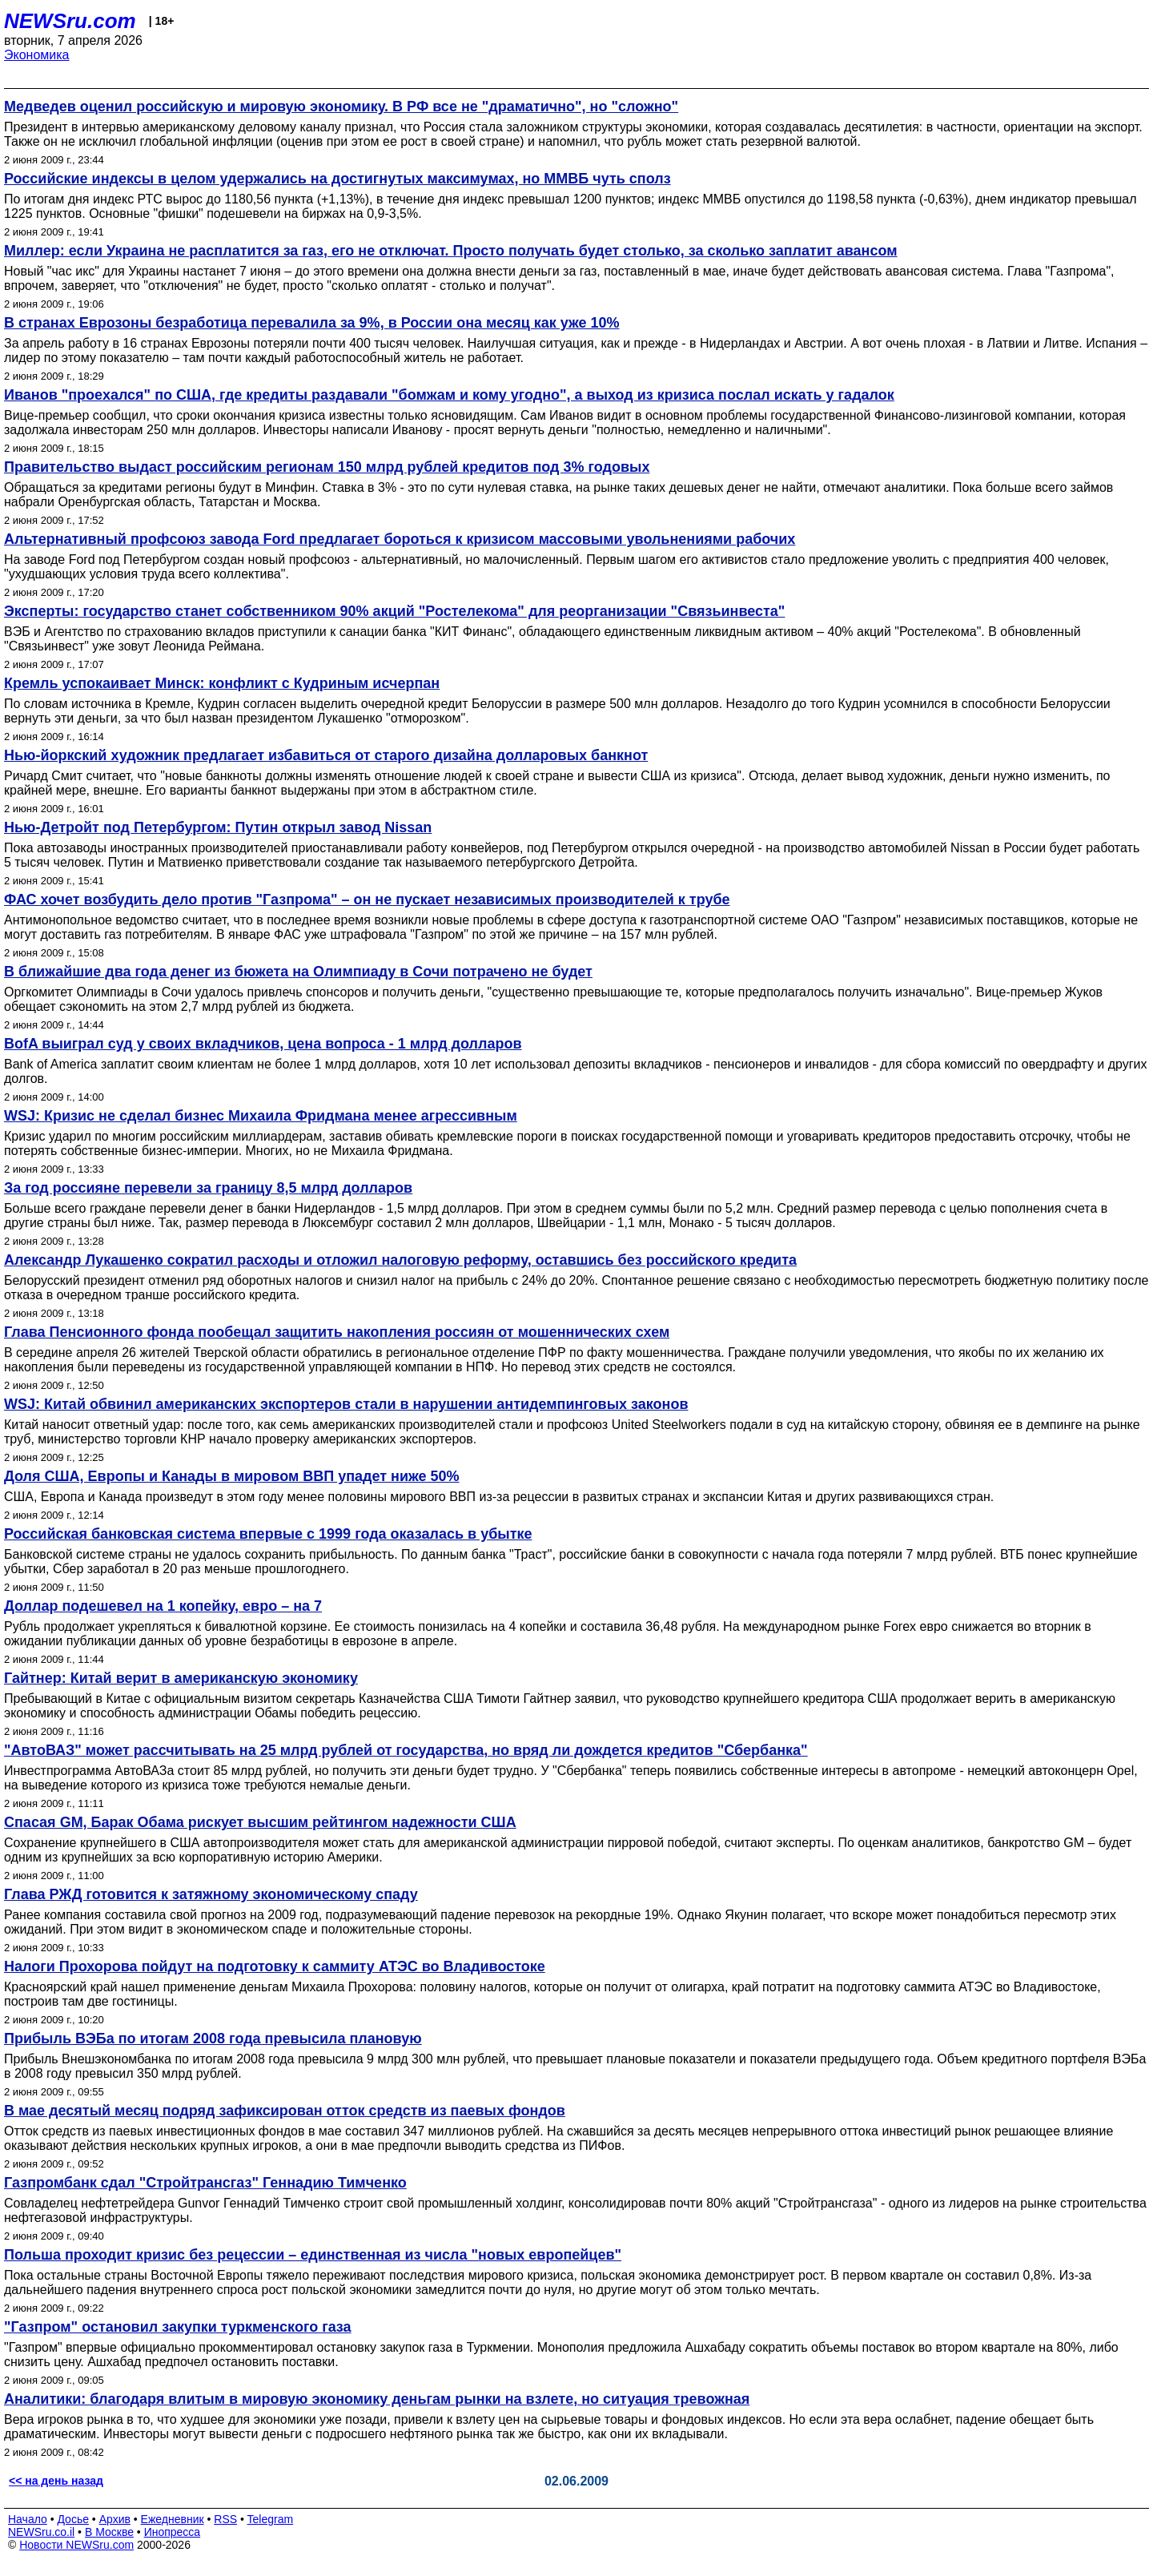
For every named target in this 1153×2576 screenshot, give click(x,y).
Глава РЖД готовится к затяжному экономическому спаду (211, 1894)
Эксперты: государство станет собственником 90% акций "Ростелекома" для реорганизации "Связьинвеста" (394, 611)
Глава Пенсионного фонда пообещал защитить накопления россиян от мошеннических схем (336, 1332)
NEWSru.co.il (41, 2532)
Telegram (270, 2519)
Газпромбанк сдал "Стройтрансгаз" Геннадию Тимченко (205, 2183)
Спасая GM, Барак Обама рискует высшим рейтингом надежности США (260, 1822)
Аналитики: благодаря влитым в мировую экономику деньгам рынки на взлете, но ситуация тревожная (376, 2399)
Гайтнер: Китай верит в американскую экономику (181, 1678)
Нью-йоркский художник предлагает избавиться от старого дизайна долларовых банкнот (326, 755)
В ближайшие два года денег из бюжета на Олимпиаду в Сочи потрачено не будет (298, 972)
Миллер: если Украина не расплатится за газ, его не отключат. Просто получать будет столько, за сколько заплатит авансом (451, 251)
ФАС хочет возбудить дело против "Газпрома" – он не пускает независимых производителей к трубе (367, 900)
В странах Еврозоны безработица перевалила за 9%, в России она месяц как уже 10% (312, 323)
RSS (225, 2519)
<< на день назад (56, 2480)
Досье (73, 2519)
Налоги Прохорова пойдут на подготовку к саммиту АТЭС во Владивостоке (274, 1966)
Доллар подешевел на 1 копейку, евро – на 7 (163, 1606)
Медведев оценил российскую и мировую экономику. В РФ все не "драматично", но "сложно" (341, 107)
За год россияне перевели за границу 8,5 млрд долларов (208, 1188)
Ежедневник (172, 2519)
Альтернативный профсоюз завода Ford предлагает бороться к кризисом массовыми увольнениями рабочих (399, 539)
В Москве (109, 2532)
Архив (115, 2519)
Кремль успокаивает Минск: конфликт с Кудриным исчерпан (222, 683)
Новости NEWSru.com (76, 2544)
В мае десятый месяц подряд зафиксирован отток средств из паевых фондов (284, 2111)
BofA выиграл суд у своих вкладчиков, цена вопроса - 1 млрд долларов (263, 1044)
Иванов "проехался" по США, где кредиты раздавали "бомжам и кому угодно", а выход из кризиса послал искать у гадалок (449, 395)
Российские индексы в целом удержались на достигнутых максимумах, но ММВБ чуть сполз (337, 179)
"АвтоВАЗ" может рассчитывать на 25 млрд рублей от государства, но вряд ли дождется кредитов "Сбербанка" (406, 1750)
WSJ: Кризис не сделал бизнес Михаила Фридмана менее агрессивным (260, 1116)
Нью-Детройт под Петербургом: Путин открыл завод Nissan (218, 827)
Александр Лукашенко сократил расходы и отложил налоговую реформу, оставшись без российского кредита (400, 1260)
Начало (27, 2519)
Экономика (37, 55)
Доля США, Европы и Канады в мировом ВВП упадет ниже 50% (232, 1476)
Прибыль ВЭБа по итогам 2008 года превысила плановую (213, 2039)
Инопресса (172, 2532)
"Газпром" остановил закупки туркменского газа (178, 2327)
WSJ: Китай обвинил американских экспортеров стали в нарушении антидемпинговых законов (346, 1404)
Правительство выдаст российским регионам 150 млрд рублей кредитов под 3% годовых (326, 467)
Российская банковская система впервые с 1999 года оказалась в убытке (268, 1534)
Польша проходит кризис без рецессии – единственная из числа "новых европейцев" (312, 2255)
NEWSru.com (70, 21)
